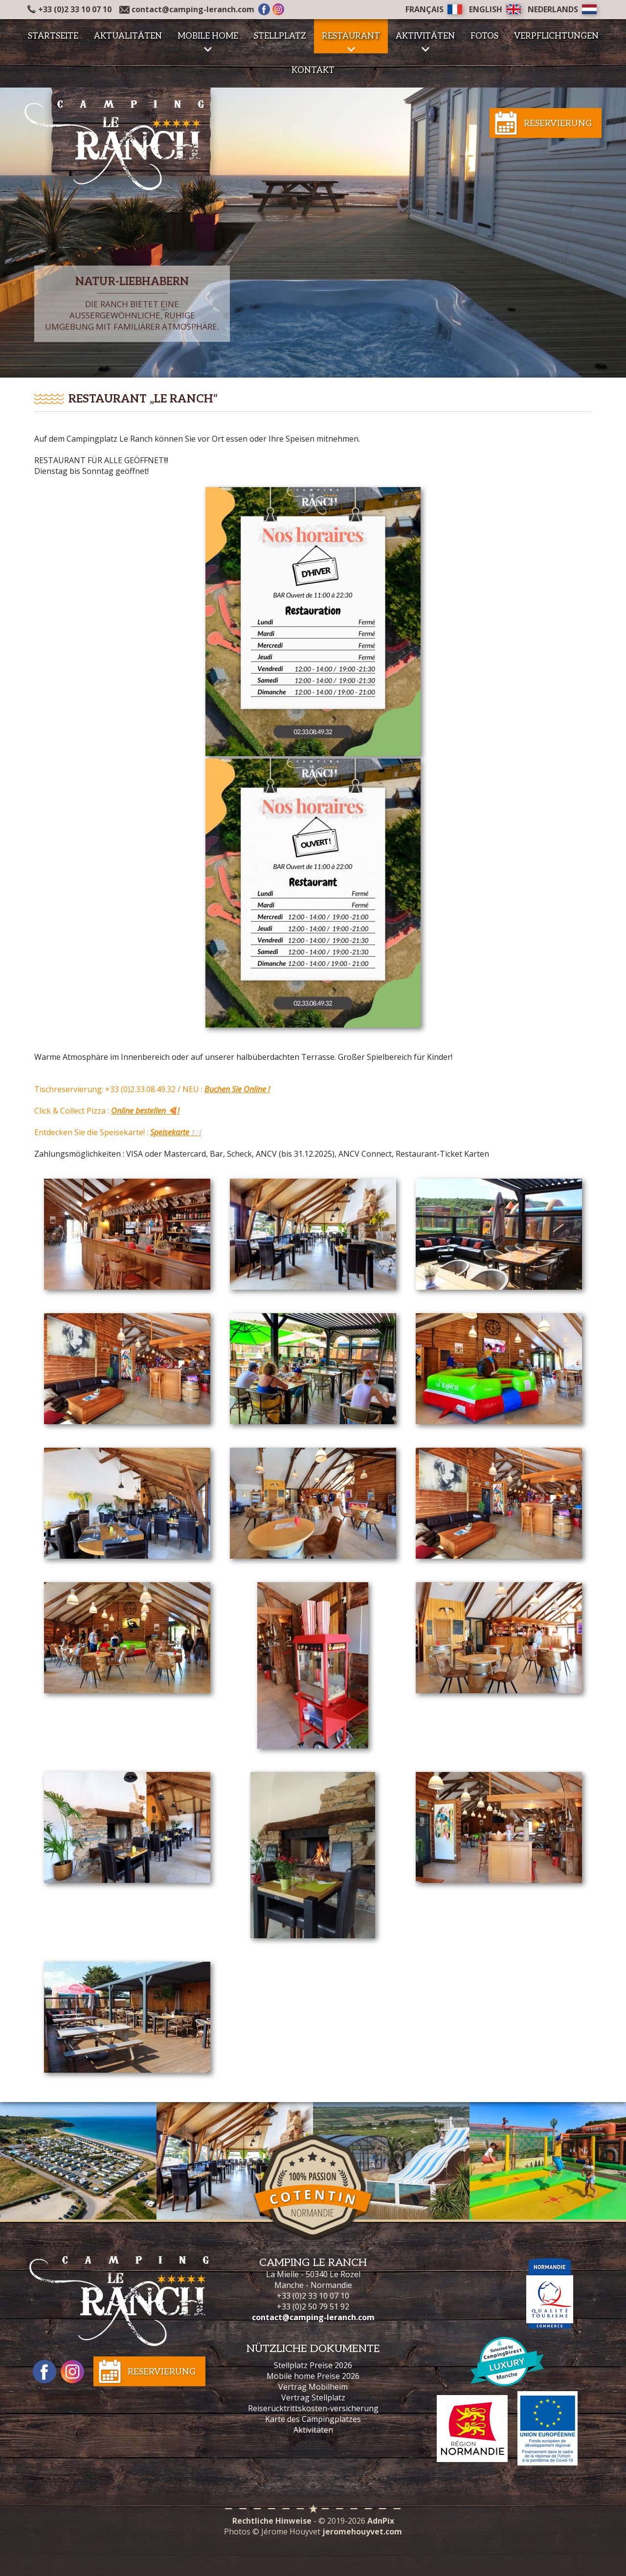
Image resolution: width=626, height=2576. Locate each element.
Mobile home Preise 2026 (313, 2376)
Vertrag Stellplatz (313, 2397)
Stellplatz (280, 36)
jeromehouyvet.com (362, 2531)
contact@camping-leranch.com (193, 9)
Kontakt (313, 70)
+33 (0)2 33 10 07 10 (69, 9)
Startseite (53, 36)
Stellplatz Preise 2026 (313, 2365)
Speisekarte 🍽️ (175, 1132)
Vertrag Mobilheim (313, 2386)
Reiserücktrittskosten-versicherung (313, 2408)
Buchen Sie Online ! (237, 1089)
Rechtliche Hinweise (272, 2520)
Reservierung (558, 123)
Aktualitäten (128, 36)
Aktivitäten (313, 2429)
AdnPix (380, 2520)
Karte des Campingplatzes (313, 2419)
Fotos (484, 36)
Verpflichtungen (556, 36)
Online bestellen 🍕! (145, 1110)
